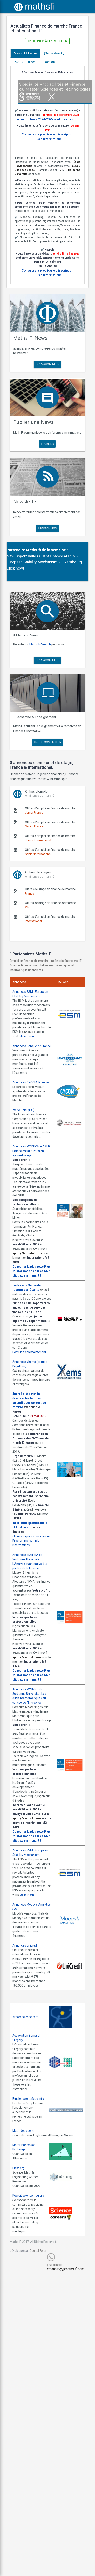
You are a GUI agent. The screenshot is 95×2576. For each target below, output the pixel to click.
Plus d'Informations (48, 139)
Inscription (47, 528)
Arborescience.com (25, 2017)
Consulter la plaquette (28, 1266)
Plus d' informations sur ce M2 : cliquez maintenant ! (31, 1271)
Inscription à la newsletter (47, 41)
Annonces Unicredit (25, 1945)
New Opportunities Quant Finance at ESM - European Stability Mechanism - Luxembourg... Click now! (45, 562)
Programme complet (26, 1540)
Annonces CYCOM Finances (31, 1082)
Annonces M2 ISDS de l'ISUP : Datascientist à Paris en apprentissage (31, 1151)
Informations (21, 1545)
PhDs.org (18, 2168)
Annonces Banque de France (31, 1046)
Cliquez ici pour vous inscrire (31, 1536)
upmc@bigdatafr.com (27, 1253)
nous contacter (47, 742)
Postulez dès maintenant (29, 1352)
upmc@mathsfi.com (26, 1657)
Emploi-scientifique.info (28, 2098)
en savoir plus (47, 364)
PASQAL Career (24, 62)
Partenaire (16, 550)
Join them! (27, 1036)
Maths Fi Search (40, 644)
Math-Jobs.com (23, 2130)
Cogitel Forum (39, 2250)
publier (47, 444)
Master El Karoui (25, 53)
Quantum (48, 62)
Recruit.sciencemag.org (28, 2195)
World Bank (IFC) (23, 1110)
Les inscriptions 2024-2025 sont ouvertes (44, 119)
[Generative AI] (54, 53)
